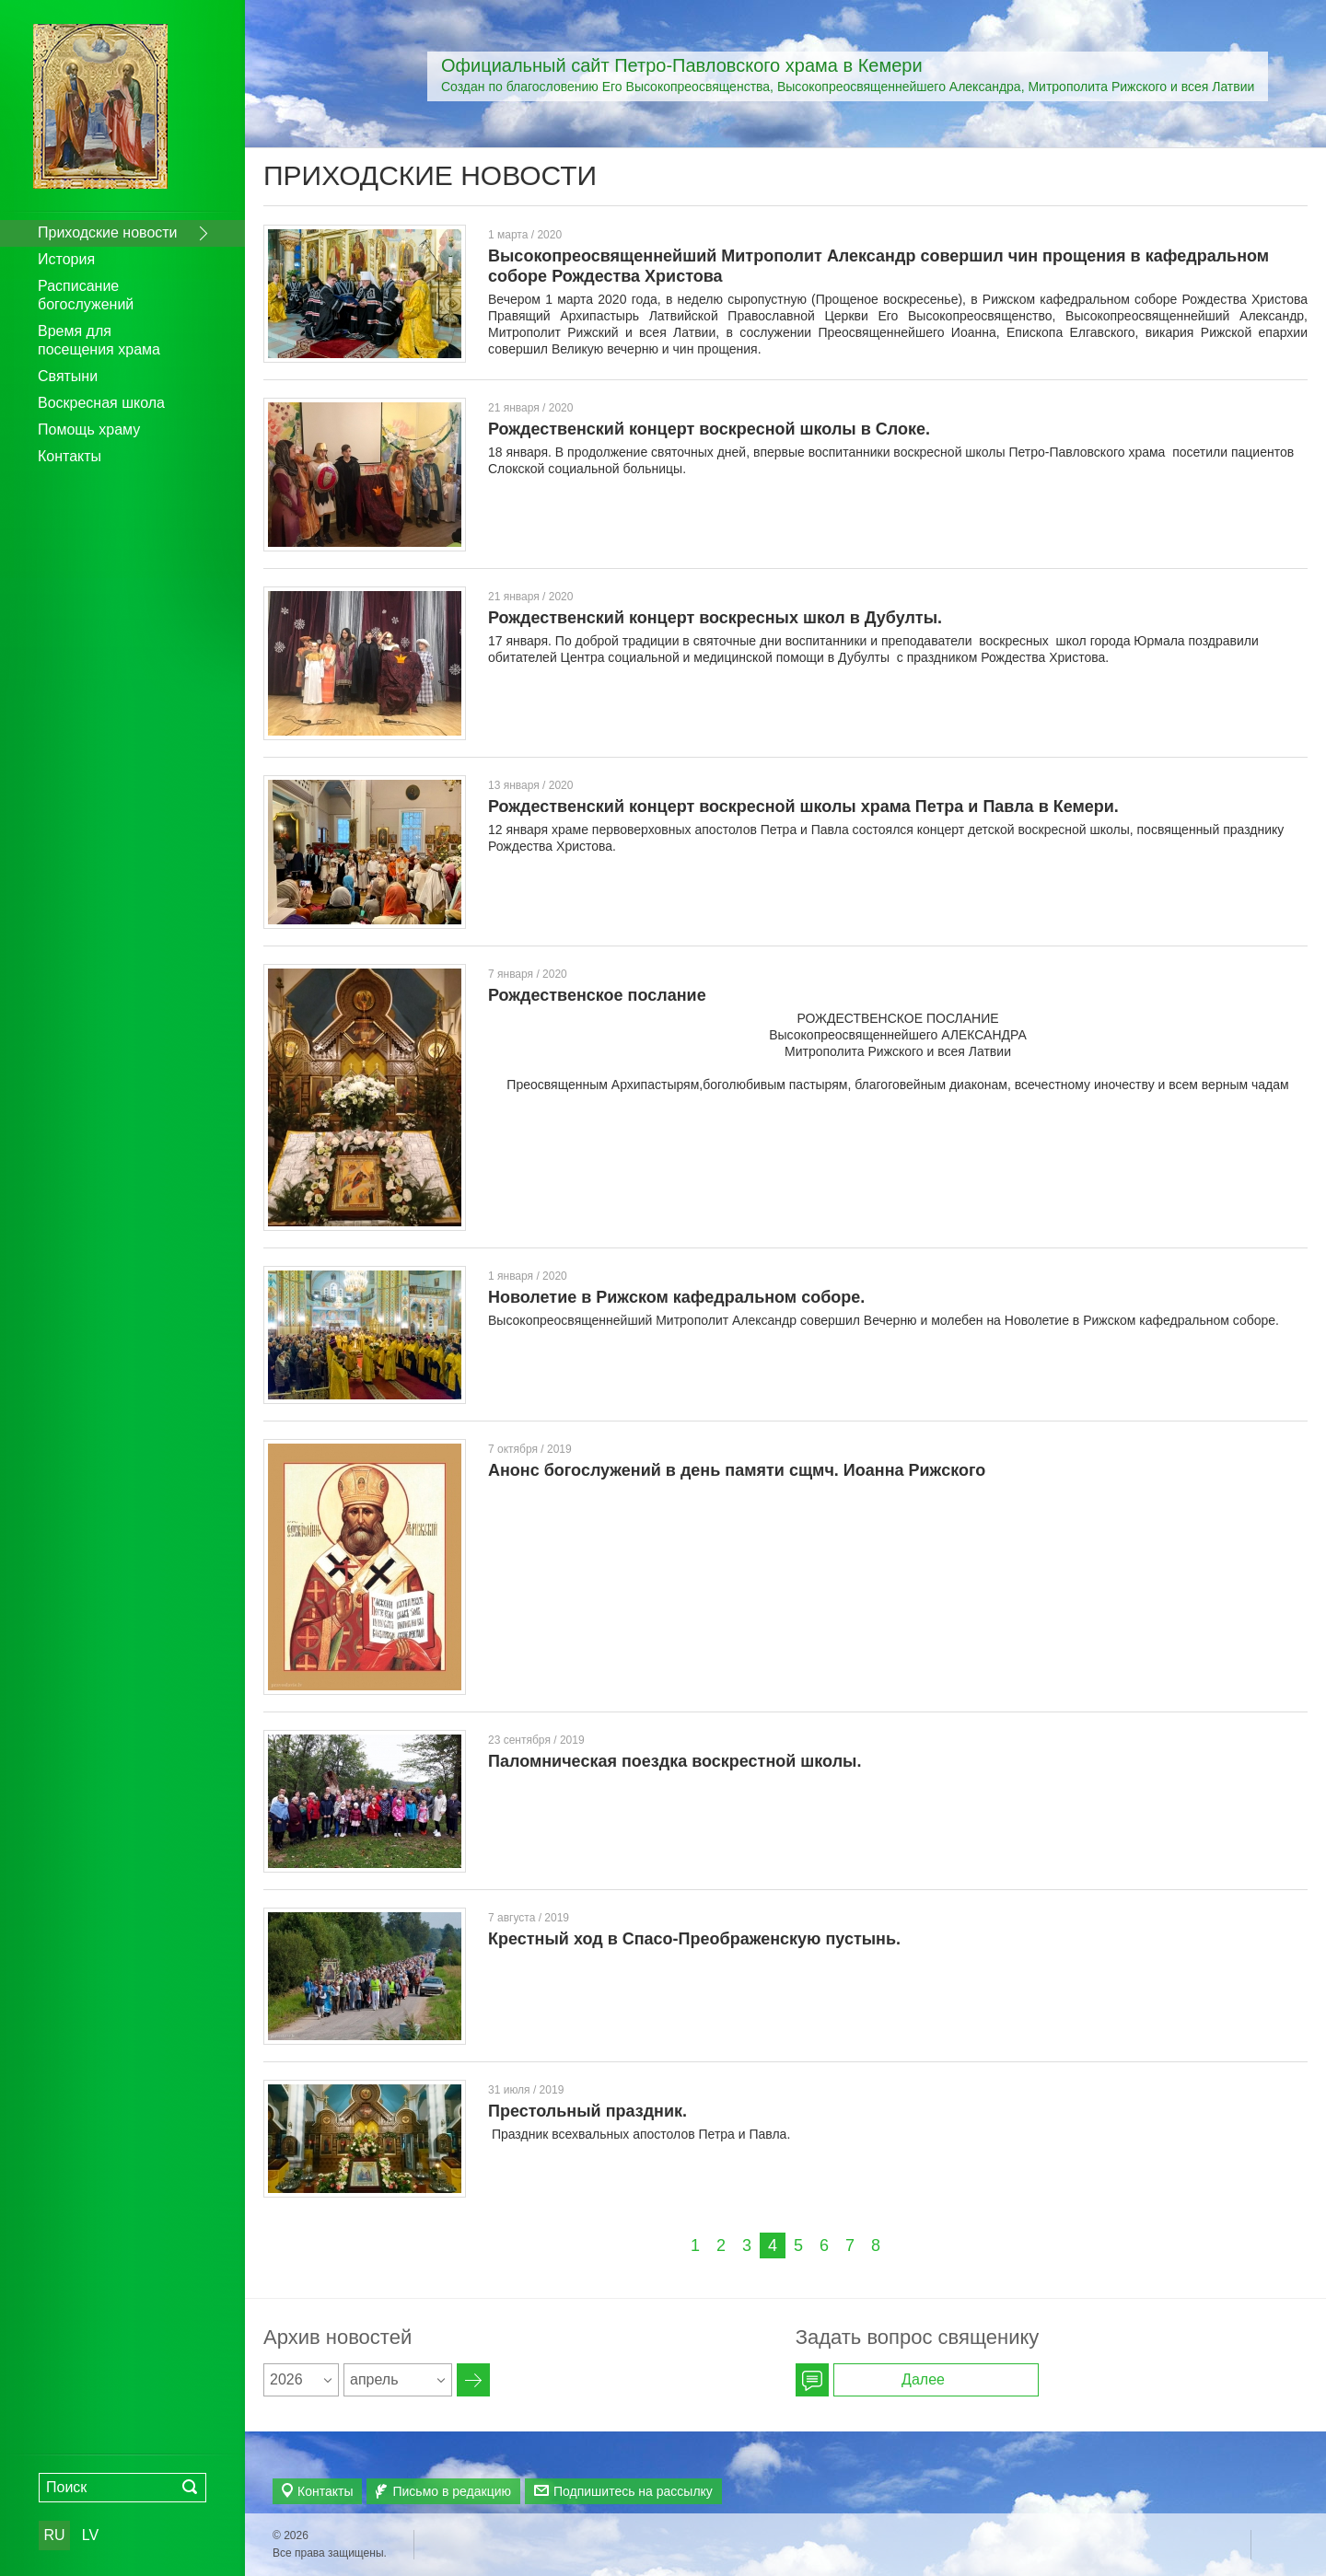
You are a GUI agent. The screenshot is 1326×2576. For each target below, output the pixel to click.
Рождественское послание (597, 995)
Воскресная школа (101, 403)
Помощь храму (89, 429)
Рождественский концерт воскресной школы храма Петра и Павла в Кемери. (803, 806)
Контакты (69, 456)
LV (90, 2535)
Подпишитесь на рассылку (633, 2491)
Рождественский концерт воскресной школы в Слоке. (709, 429)
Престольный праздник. (587, 2111)
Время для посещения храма (99, 340)
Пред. (659, 2245)
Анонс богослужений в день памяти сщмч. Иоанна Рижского (736, 1470)
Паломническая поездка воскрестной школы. (674, 1761)
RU (53, 2535)
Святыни (68, 376)
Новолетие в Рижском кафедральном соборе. (676, 1297)
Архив (473, 2379)
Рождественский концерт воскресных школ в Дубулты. (715, 618)
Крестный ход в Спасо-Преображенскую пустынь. (694, 1939)
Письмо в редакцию (451, 2491)
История (66, 259)
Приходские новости (108, 232)
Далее (912, 2245)
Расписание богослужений (86, 295)
